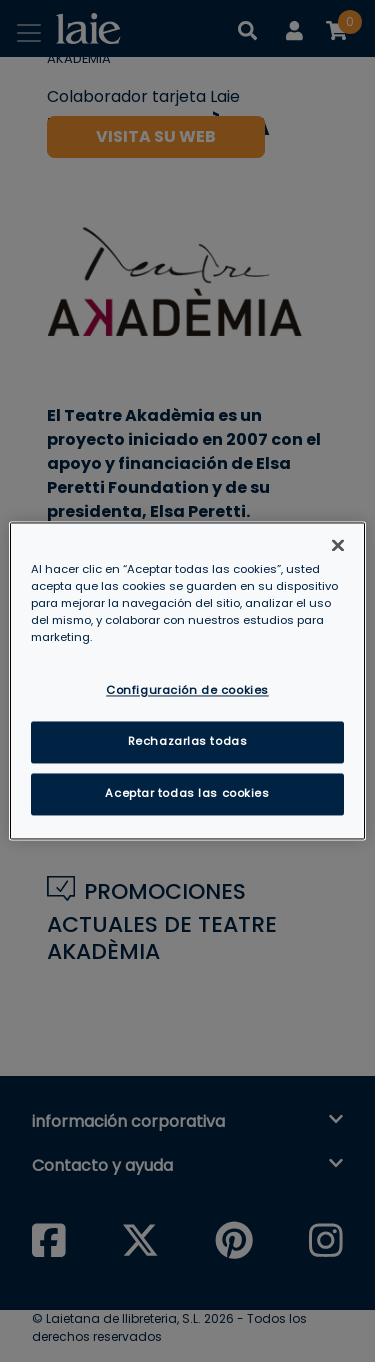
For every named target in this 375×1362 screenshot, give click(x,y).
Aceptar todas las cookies (187, 794)
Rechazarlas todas (188, 742)
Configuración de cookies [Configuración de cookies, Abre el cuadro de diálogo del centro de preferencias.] (187, 691)
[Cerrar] (338, 545)
